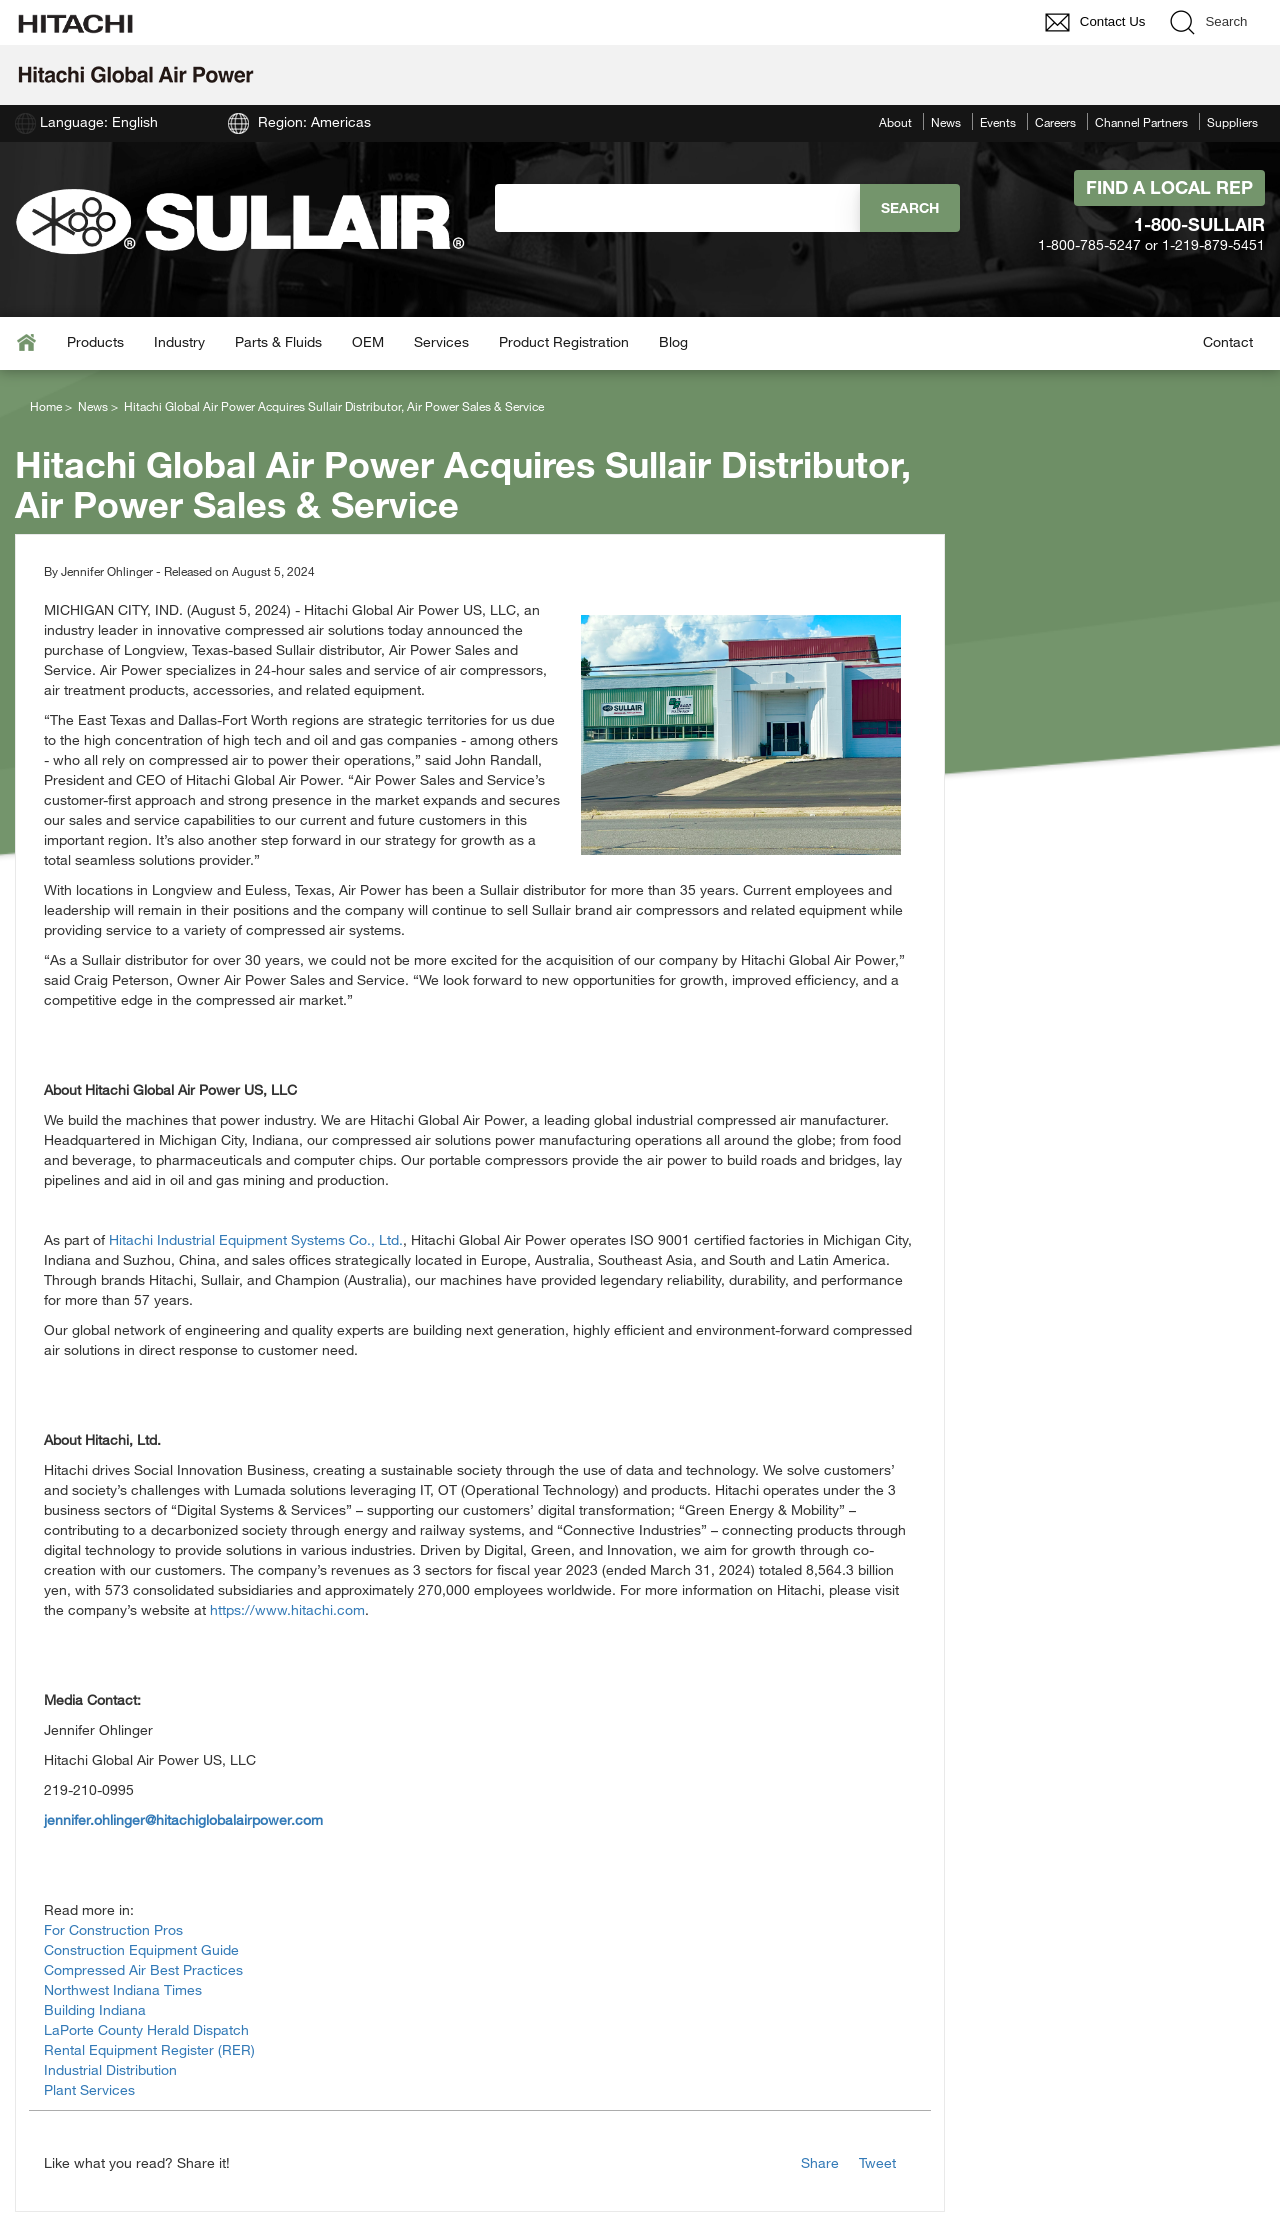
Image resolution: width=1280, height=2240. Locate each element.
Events (998, 122)
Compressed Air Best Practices (143, 1969)
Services (441, 341)
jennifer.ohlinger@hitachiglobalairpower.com (183, 1819)
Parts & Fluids (278, 341)
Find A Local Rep (1169, 187)
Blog (673, 341)
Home (46, 406)
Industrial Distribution (110, 2069)
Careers (1055, 122)
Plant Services (89, 2089)
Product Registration (564, 341)
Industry (179, 341)
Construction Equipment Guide (141, 1949)
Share (820, 2162)
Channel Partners (1141, 122)
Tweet (877, 2162)
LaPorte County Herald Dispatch (146, 2029)
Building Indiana (95, 2009)
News (946, 122)
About (895, 122)
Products (95, 341)
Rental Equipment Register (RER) (149, 2049)
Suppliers (1232, 122)
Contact (1228, 341)
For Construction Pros (113, 1929)
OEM (368, 341)
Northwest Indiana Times (123, 1989)
